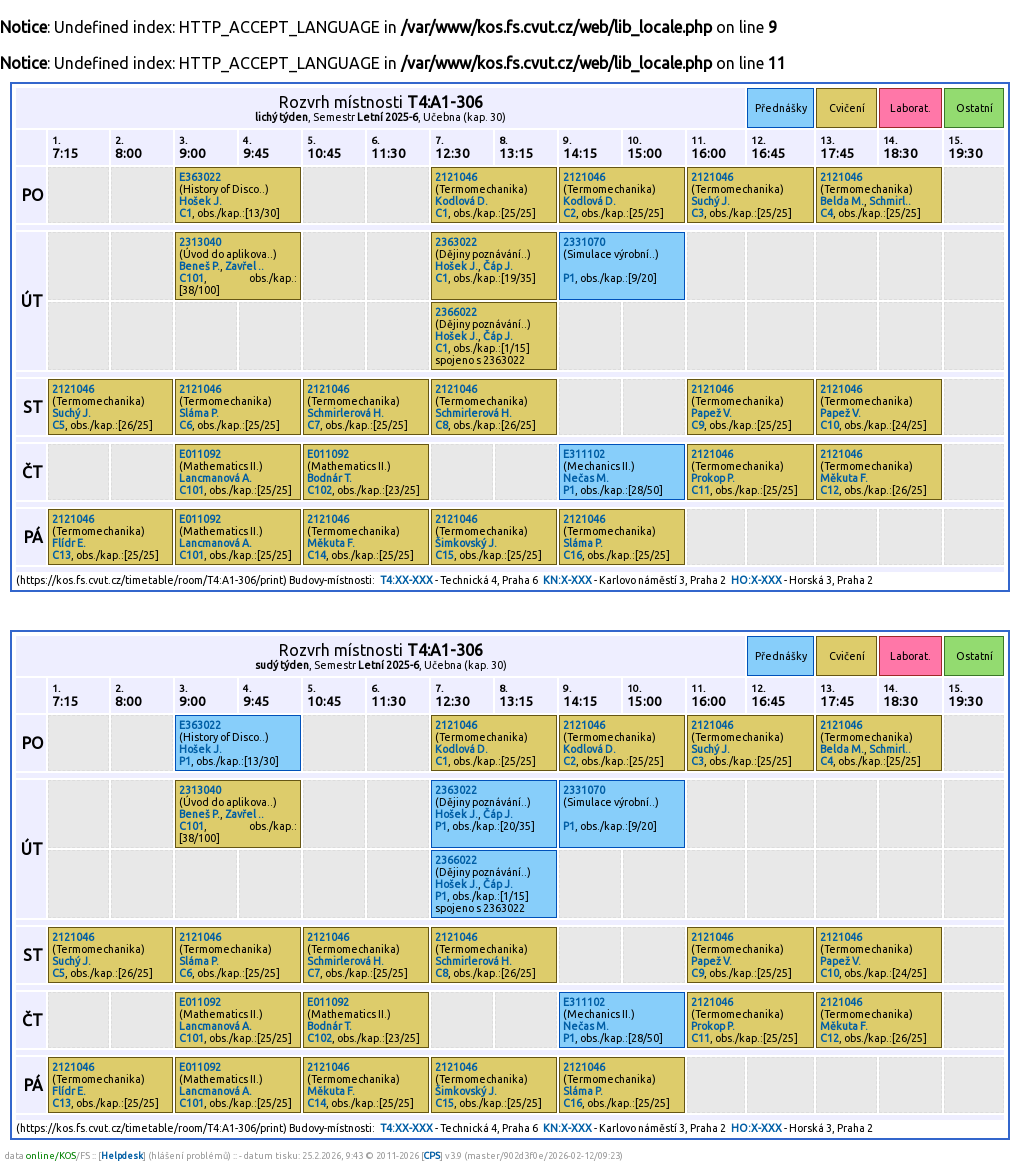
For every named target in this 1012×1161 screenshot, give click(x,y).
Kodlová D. (461, 201)
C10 (829, 425)
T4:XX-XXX (406, 580)
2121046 (456, 177)
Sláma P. (199, 413)
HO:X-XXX (756, 580)
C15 (444, 555)
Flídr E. (69, 543)
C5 (58, 425)
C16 (572, 555)
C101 (191, 278)
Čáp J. (498, 266)
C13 (61, 555)
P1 (569, 278)
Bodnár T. (329, 478)
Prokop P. (713, 478)
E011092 (200, 454)
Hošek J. (200, 201)
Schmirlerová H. (345, 413)
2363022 (456, 242)
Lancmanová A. (215, 478)
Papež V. (711, 413)
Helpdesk (122, 1155)
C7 (313, 425)
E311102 (584, 454)
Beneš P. (199, 266)
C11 (700, 490)
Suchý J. (710, 201)
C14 (316, 555)
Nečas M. (586, 478)
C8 (441, 425)
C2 (569, 213)
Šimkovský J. (466, 543)
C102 (319, 490)
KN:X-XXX (567, 580)
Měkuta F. (844, 478)
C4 (826, 213)
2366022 (456, 312)
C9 (697, 425)
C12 (829, 490)
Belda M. (842, 201)
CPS (432, 1155)
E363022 (200, 177)
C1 (185, 213)
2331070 (584, 242)
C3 (697, 213)
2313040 (200, 242)
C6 (185, 425)
